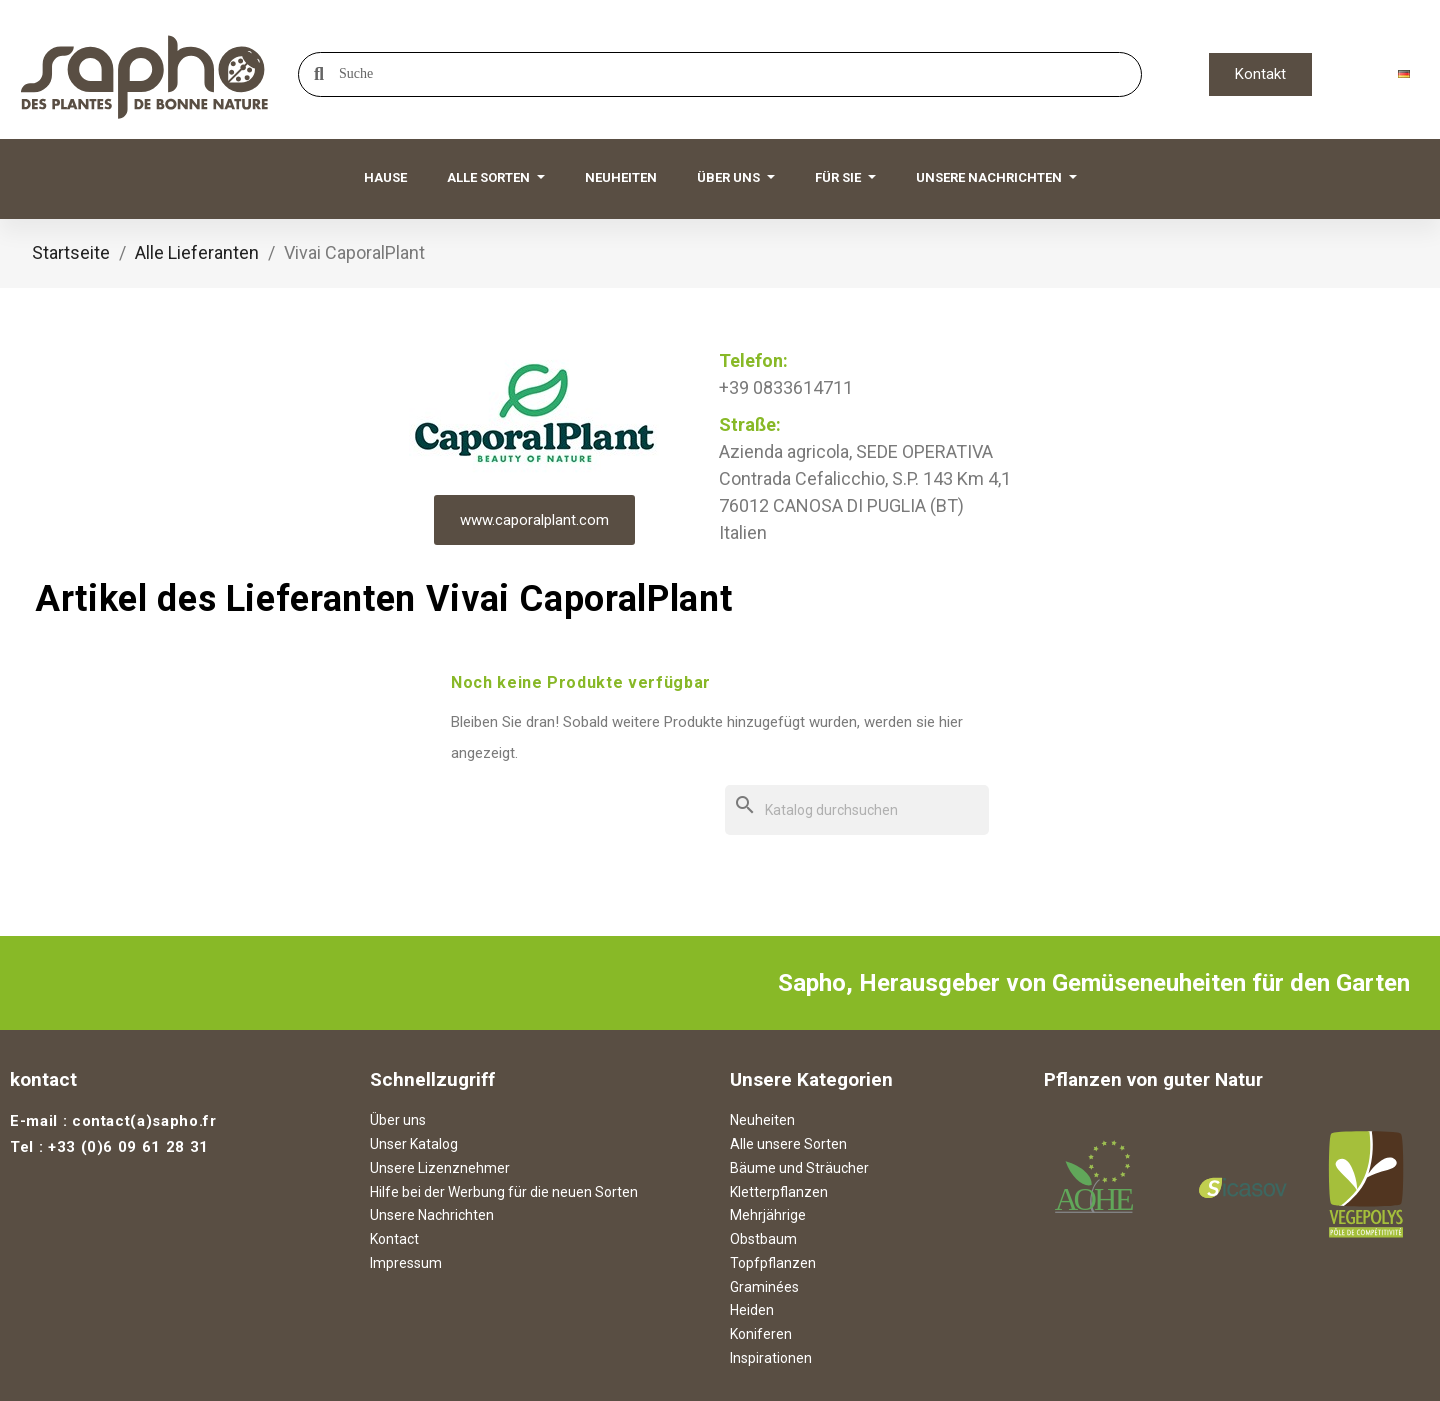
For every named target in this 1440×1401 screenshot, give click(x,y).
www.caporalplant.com (534, 520)
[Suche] (857, 810)
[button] (1260, 74)
